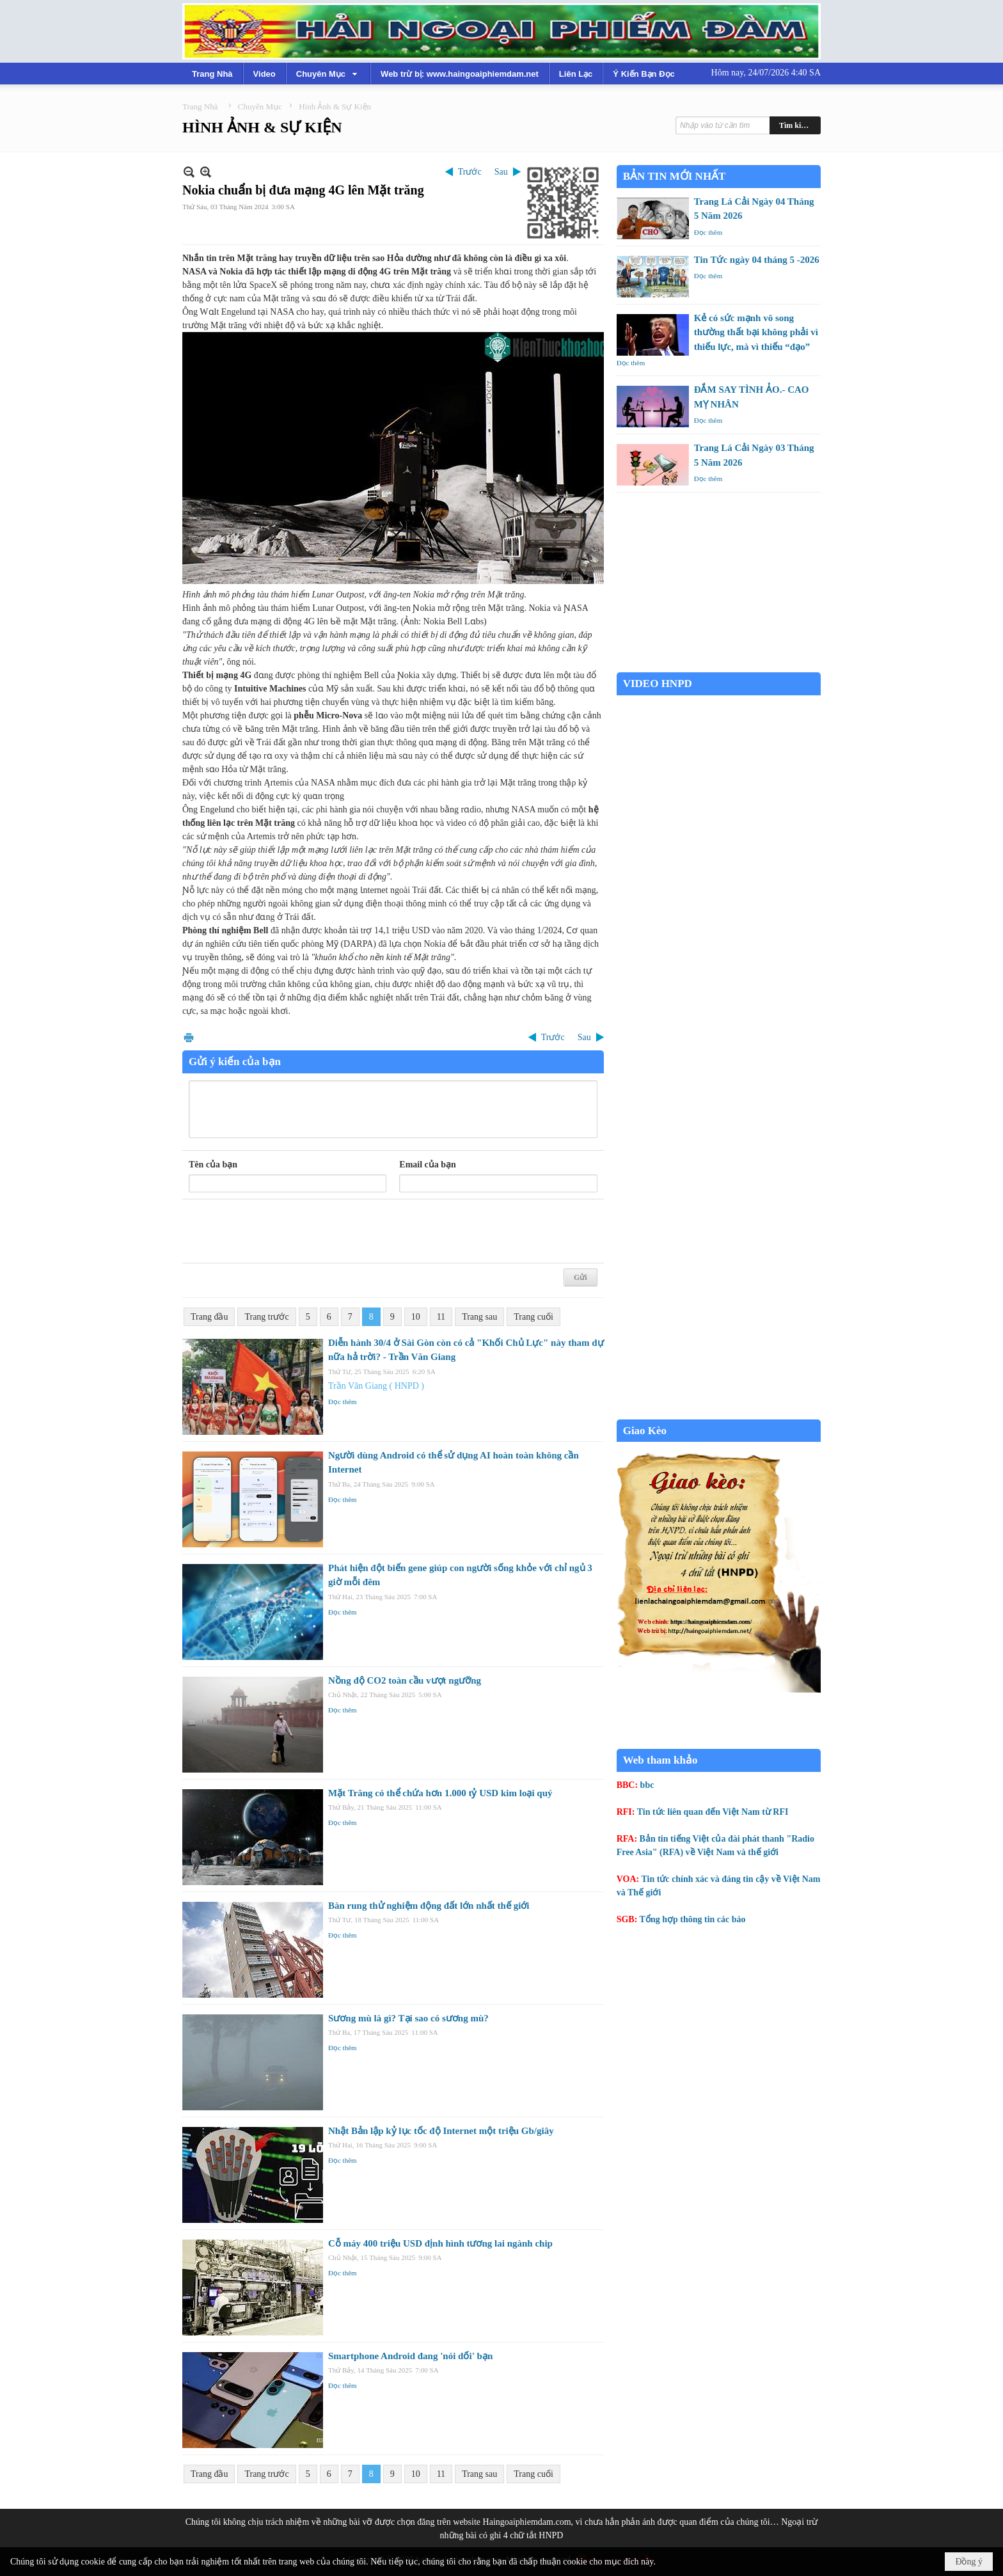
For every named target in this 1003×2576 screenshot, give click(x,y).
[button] (328, 73)
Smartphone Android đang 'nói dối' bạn (410, 2356)
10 (415, 1317)
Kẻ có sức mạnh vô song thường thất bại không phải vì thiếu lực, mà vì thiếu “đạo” (756, 332)
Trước (470, 172)
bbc (647, 1785)
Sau (501, 172)
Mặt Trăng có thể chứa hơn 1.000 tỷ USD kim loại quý (440, 1793)
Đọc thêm (342, 1401)
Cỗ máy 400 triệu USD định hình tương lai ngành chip (440, 2243)
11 (441, 1317)
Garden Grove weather (719, 665)
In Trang (188, 1037)
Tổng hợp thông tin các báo (693, 1919)
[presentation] (286, 1231)
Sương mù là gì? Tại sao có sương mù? (408, 2018)
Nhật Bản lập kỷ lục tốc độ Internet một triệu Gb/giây (441, 2131)
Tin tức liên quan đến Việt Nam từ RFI (713, 1812)
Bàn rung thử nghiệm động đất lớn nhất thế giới (429, 1905)
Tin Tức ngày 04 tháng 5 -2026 (756, 260)
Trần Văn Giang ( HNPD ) (376, 1386)
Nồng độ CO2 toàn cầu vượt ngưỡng (404, 1680)
